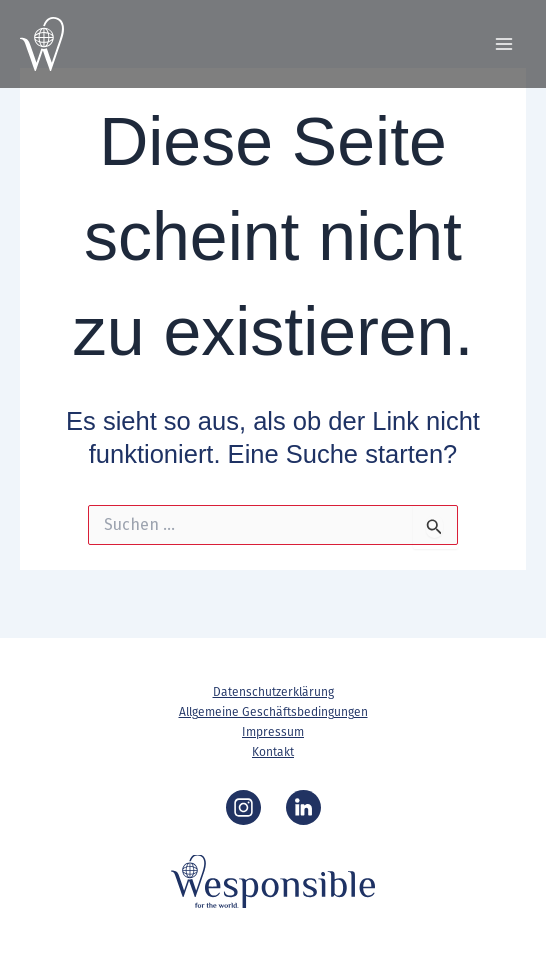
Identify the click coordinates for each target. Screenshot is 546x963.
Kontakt (273, 752)
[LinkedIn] (303, 807)
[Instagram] (243, 807)
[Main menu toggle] (504, 44)
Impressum (273, 732)
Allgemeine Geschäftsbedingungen (273, 712)
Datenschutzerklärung (273, 692)
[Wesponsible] (42, 44)
